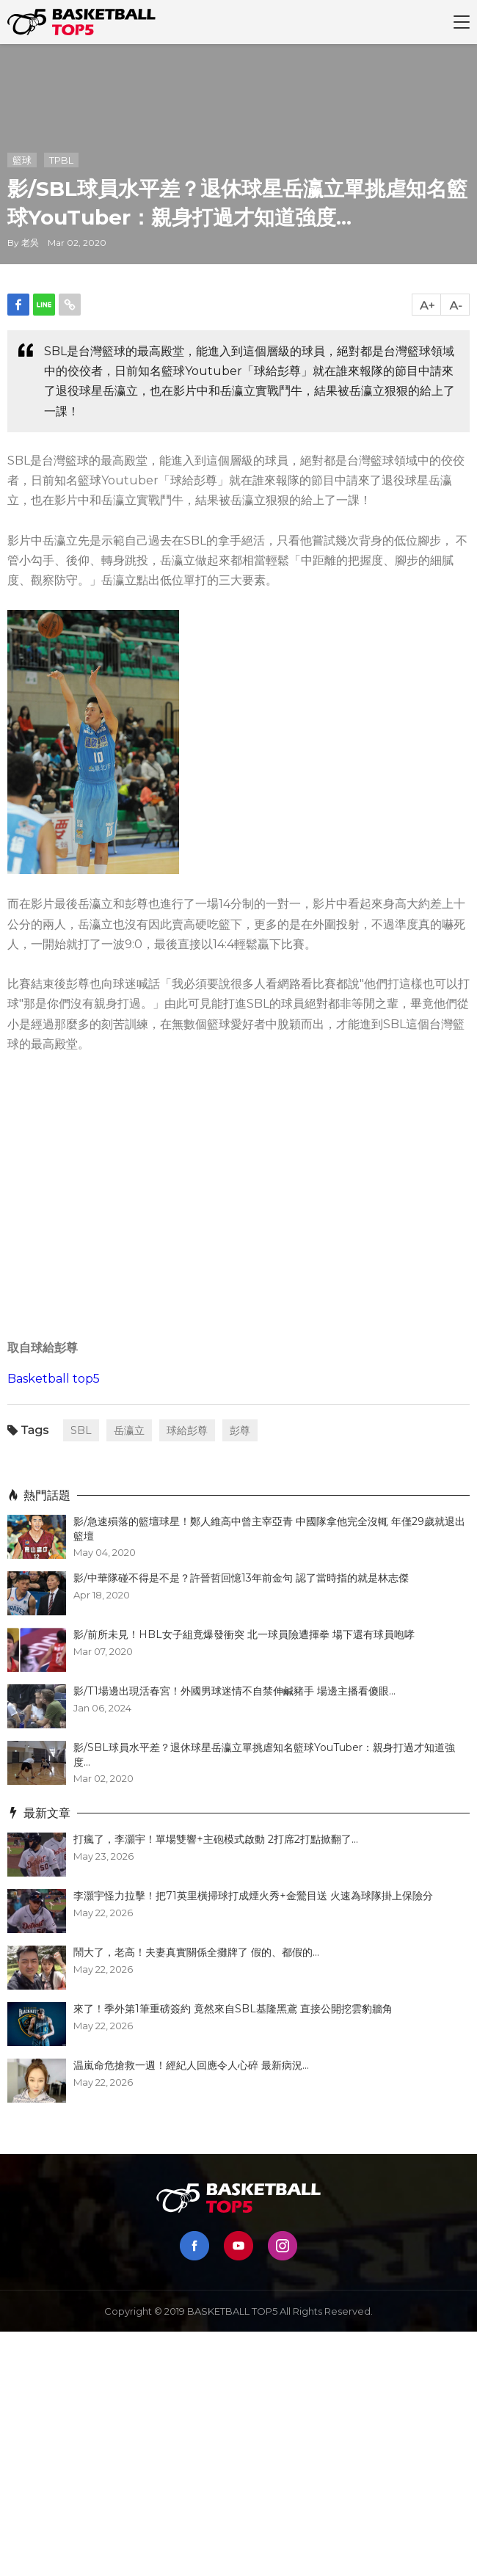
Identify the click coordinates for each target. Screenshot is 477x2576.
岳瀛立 (129, 1430)
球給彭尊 (187, 1430)
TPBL (61, 160)
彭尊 (240, 1430)
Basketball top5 (53, 1379)
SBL (81, 1430)
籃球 (22, 160)
